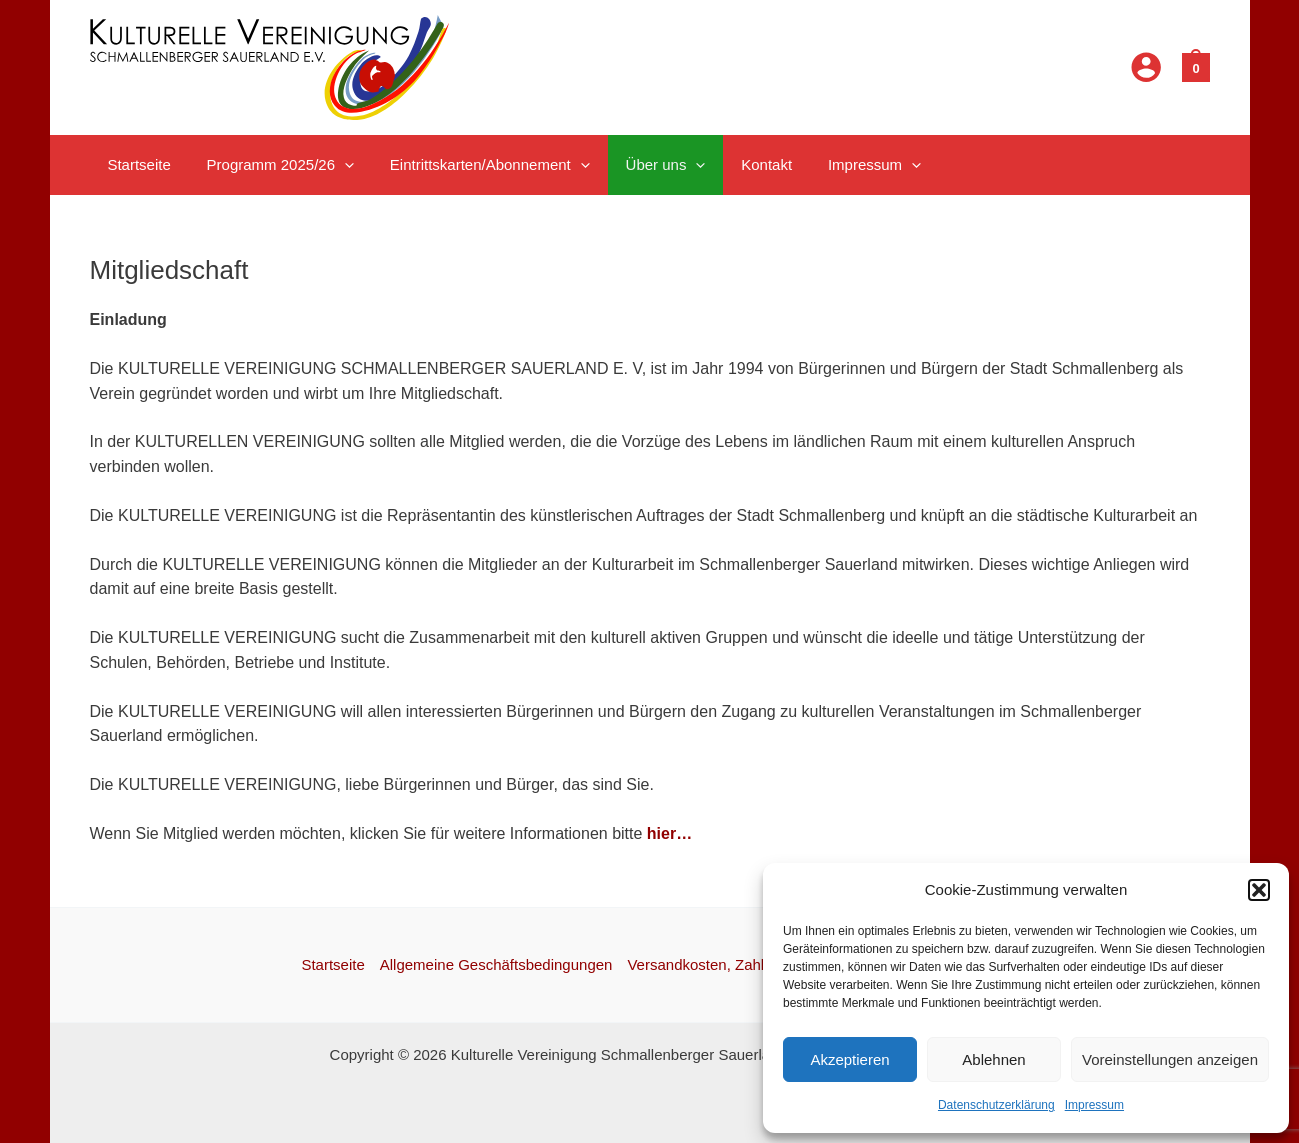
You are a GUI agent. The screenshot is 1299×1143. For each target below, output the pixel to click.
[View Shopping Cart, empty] (1195, 66)
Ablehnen (993, 1059)
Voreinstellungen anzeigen (1170, 1059)
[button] (1259, 890)
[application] (335, 165)
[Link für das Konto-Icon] (1146, 67)
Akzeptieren (849, 1059)
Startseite (332, 964)
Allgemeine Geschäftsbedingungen (496, 964)
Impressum (1094, 1105)
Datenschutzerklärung (996, 1105)
